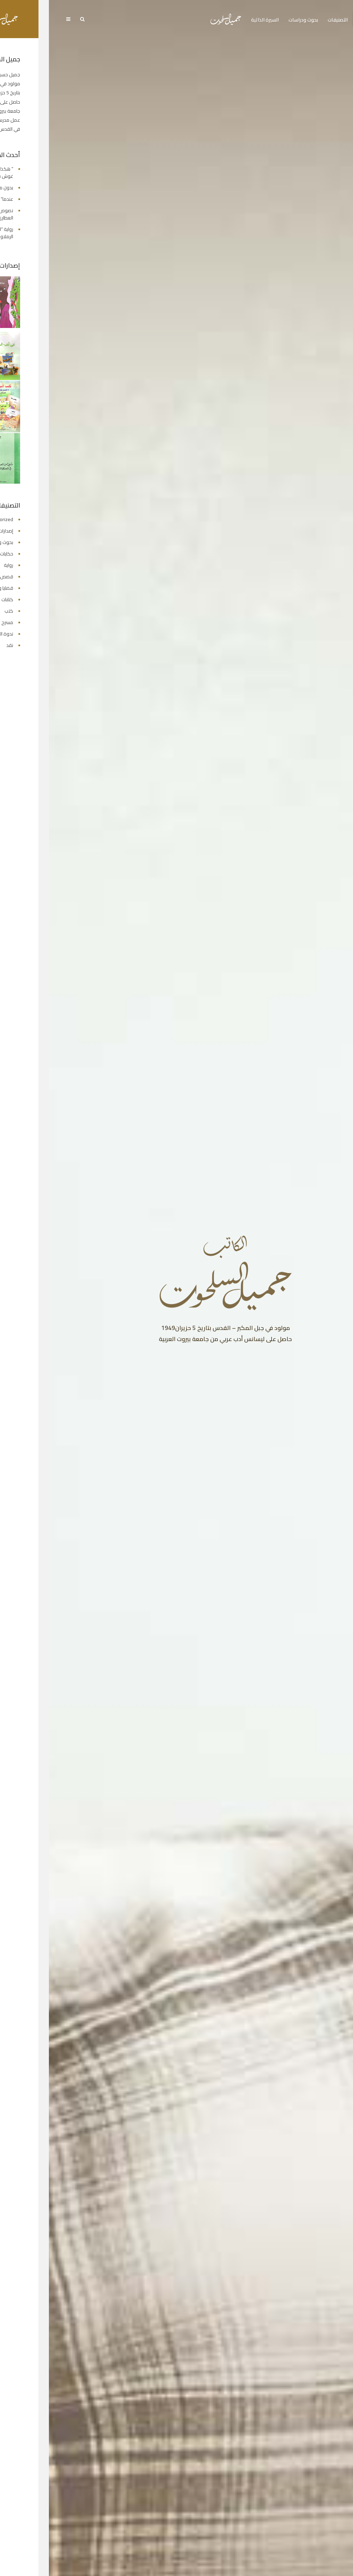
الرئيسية (317, 19)
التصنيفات (289, 19)
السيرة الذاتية (216, 19)
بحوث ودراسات (254, 19)
